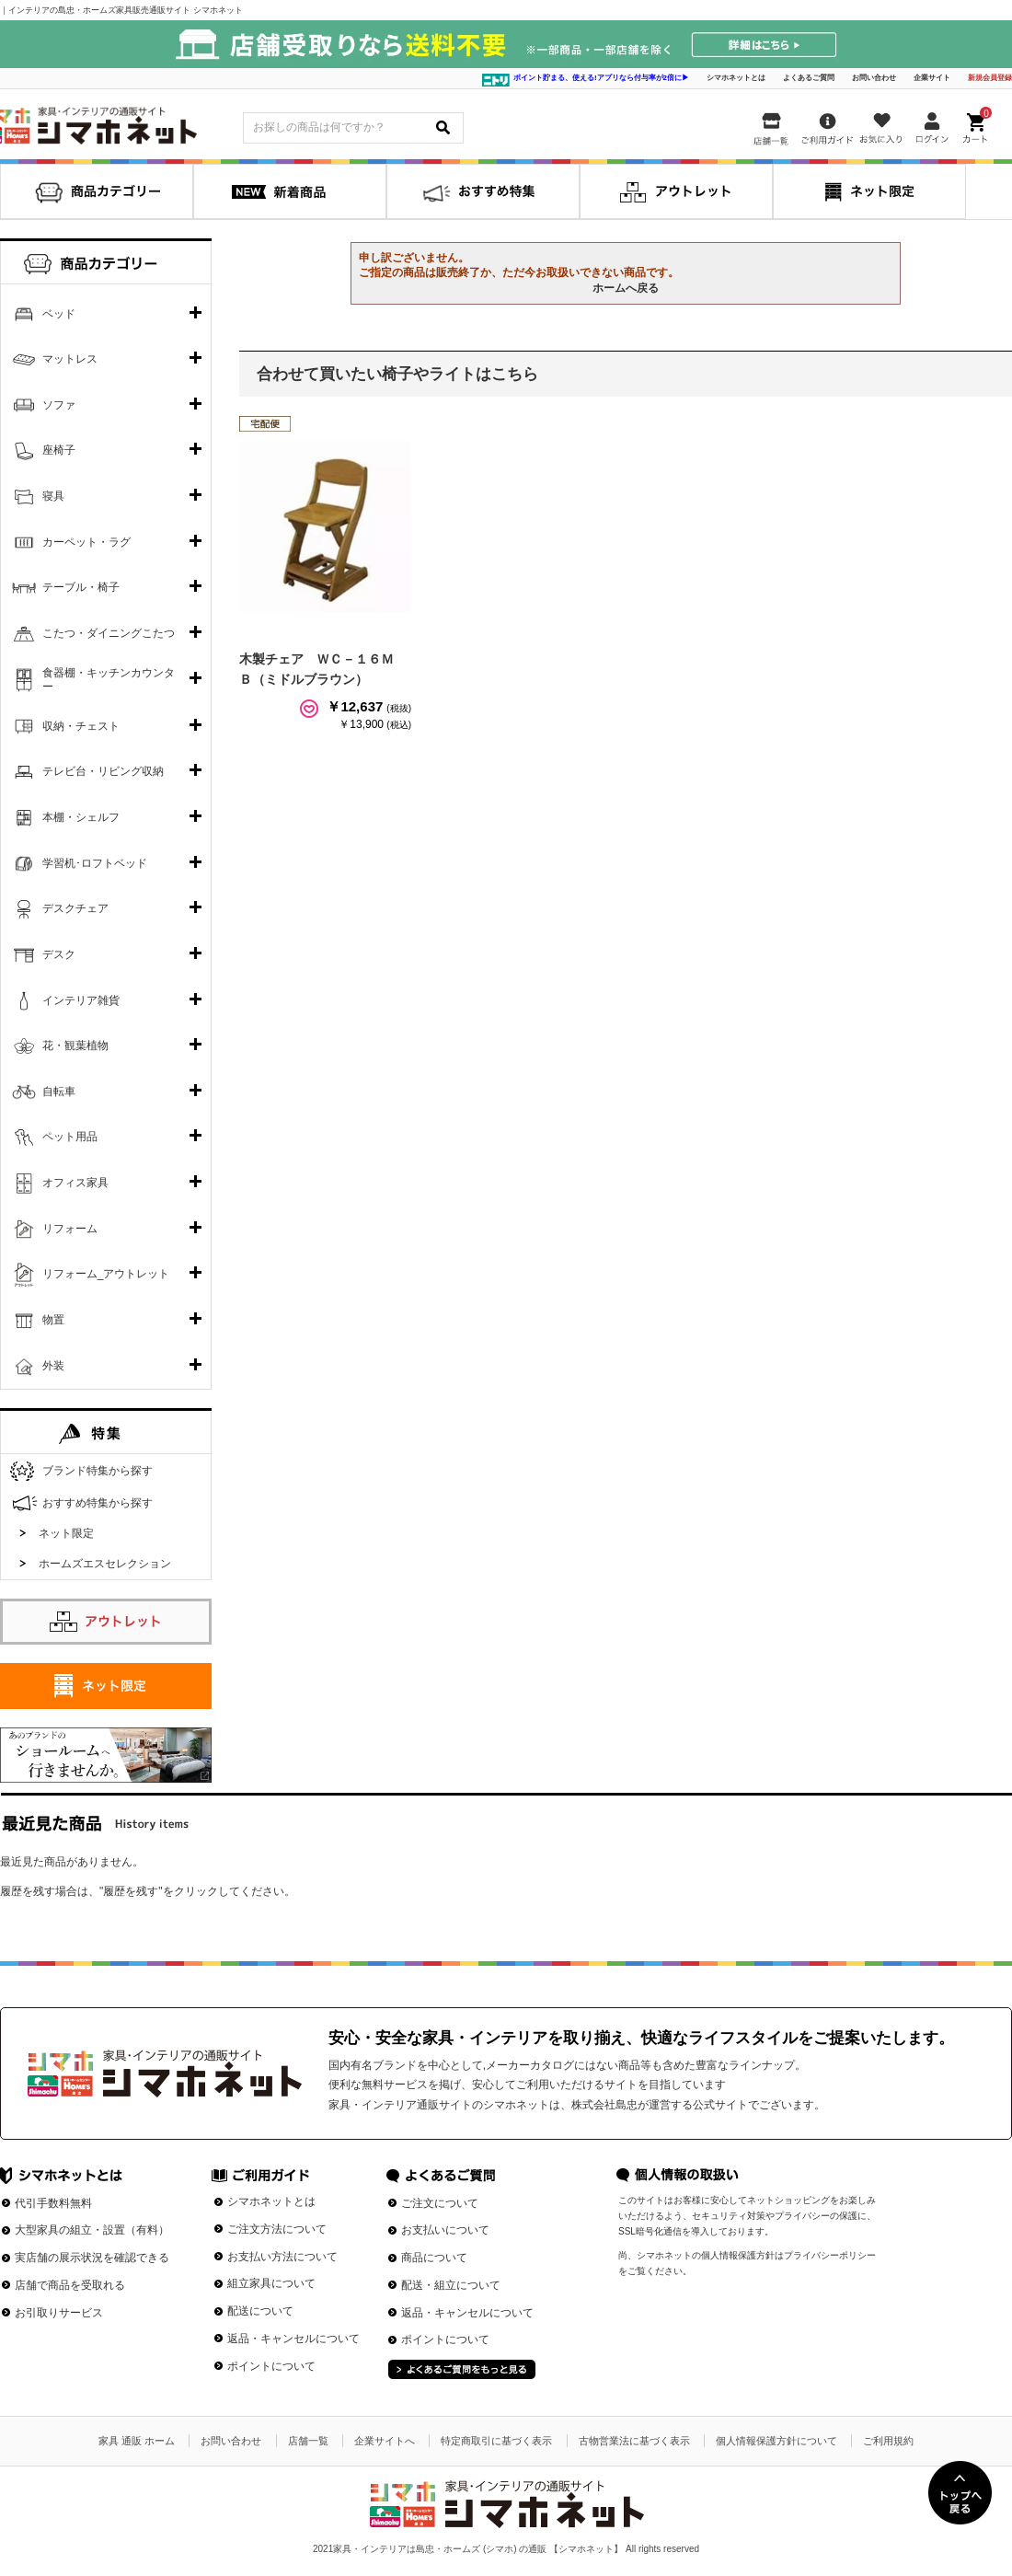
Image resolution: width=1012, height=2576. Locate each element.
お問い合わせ (874, 78)
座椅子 (58, 450)
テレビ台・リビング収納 (103, 771)
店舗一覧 (308, 2440)
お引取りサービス (59, 2312)
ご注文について (439, 2203)
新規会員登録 (990, 78)
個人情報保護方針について (776, 2440)
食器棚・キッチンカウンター (108, 680)
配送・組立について (450, 2285)
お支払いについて (445, 2230)
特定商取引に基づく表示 (496, 2440)
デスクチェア (75, 908)
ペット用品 (70, 1136)
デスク (58, 954)
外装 (53, 1365)
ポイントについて (271, 2366)
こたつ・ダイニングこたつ (108, 633)
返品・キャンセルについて (293, 2338)
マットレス (70, 358)
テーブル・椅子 (81, 587)
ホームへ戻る (625, 288)
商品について (434, 2257)
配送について (260, 2311)
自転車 (58, 1091)
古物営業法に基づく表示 (634, 2440)
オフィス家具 (75, 1182)
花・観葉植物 (75, 1045)
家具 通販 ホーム (136, 2440)
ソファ (58, 405)
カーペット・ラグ (86, 542)
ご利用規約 (888, 2440)
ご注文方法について (277, 2229)
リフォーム (70, 1228)
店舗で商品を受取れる (70, 2285)
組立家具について (271, 2283)
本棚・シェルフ (81, 817)
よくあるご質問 (808, 78)
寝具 (53, 496)
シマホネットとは (736, 78)
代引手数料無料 (53, 2203)
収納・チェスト (81, 726)
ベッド (58, 313)
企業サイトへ (384, 2440)
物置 (53, 1319)
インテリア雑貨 (81, 1000)
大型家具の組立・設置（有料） (92, 2230)
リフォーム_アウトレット (106, 1273)
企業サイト (932, 78)
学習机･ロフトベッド (94, 863)
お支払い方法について (282, 2256)
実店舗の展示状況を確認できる (92, 2257)
